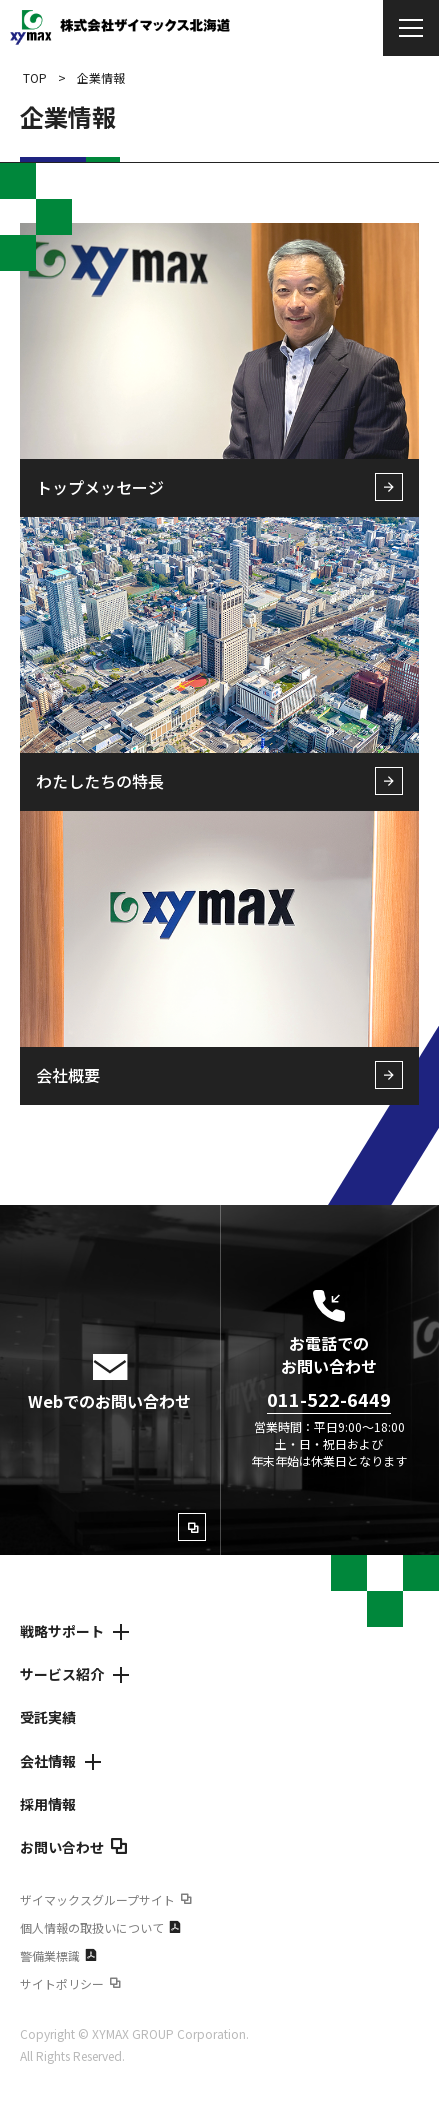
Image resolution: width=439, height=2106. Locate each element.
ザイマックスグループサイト (106, 1899)
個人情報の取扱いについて (100, 1927)
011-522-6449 (329, 1399)
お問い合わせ (74, 1847)
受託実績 (48, 1717)
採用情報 (48, 1804)
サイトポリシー (70, 1983)
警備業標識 (58, 1955)
